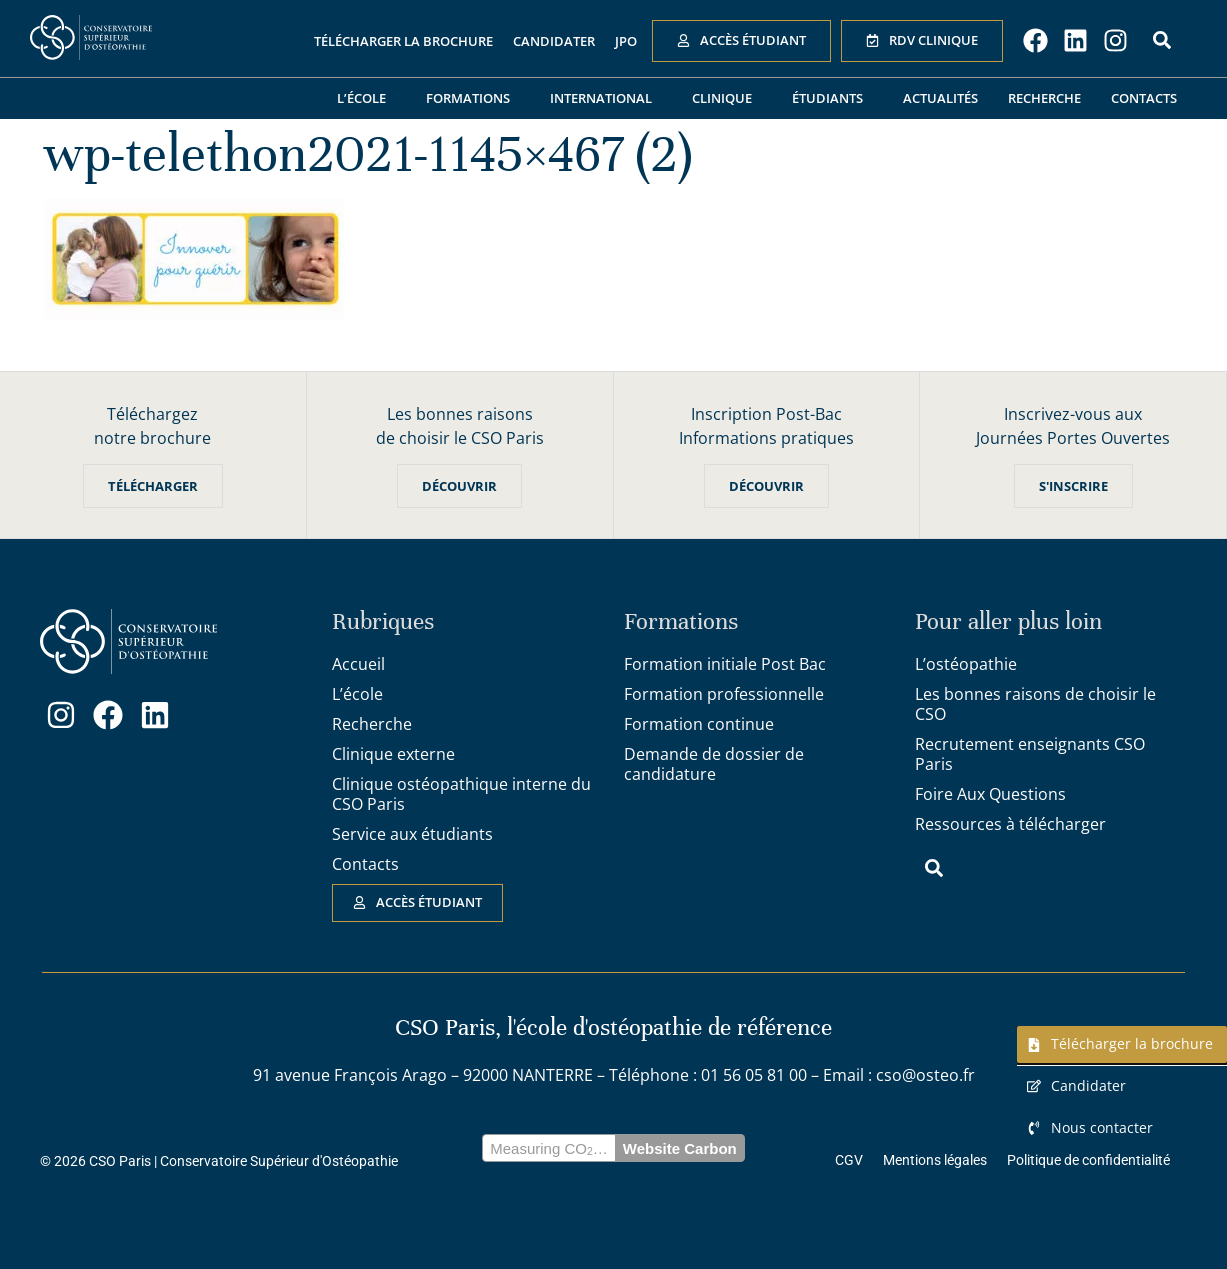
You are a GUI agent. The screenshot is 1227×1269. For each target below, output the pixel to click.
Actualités (940, 98)
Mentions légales (935, 1160)
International (606, 98)
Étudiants (832, 98)
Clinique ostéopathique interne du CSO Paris (461, 794)
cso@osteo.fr (925, 1075)
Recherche (1044, 98)
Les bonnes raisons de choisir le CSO (1035, 704)
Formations (473, 98)
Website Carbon (680, 1148)
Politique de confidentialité (1088, 1160)
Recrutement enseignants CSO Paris (1030, 754)
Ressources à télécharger (1010, 824)
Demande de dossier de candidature (714, 764)
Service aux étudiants (412, 834)
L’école (366, 98)
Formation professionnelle (724, 694)
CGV (849, 1160)
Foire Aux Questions (990, 794)
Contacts (1144, 98)
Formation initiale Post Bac (725, 664)
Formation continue (699, 724)
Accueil (358, 664)
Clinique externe (393, 754)
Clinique (727, 98)
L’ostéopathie (966, 664)
